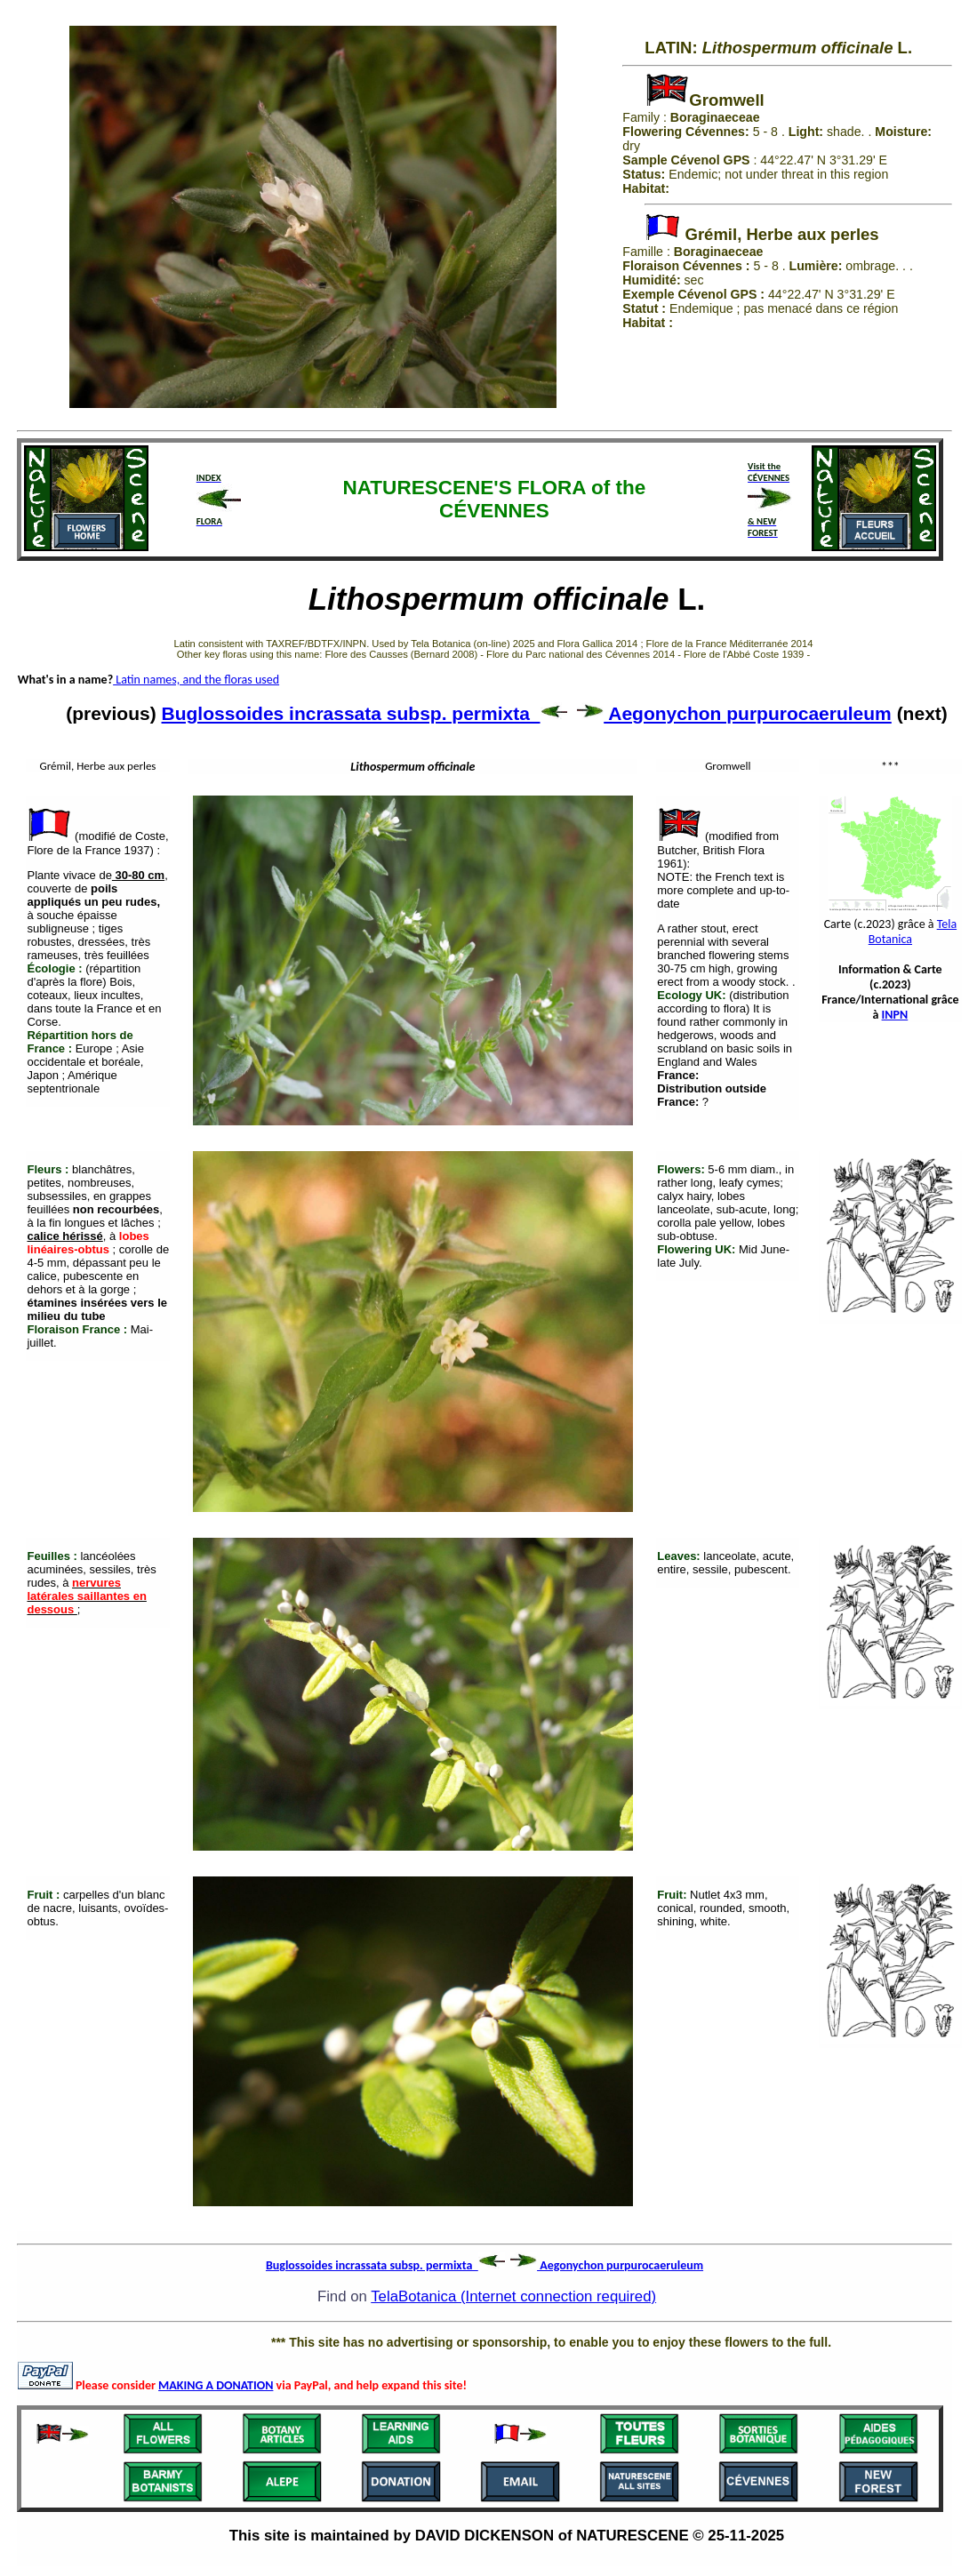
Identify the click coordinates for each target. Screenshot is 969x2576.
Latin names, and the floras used (196, 679)
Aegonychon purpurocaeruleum (734, 713)
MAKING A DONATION (215, 2385)
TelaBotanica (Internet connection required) (513, 2296)
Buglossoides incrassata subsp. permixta (364, 713)
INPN (895, 1014)
